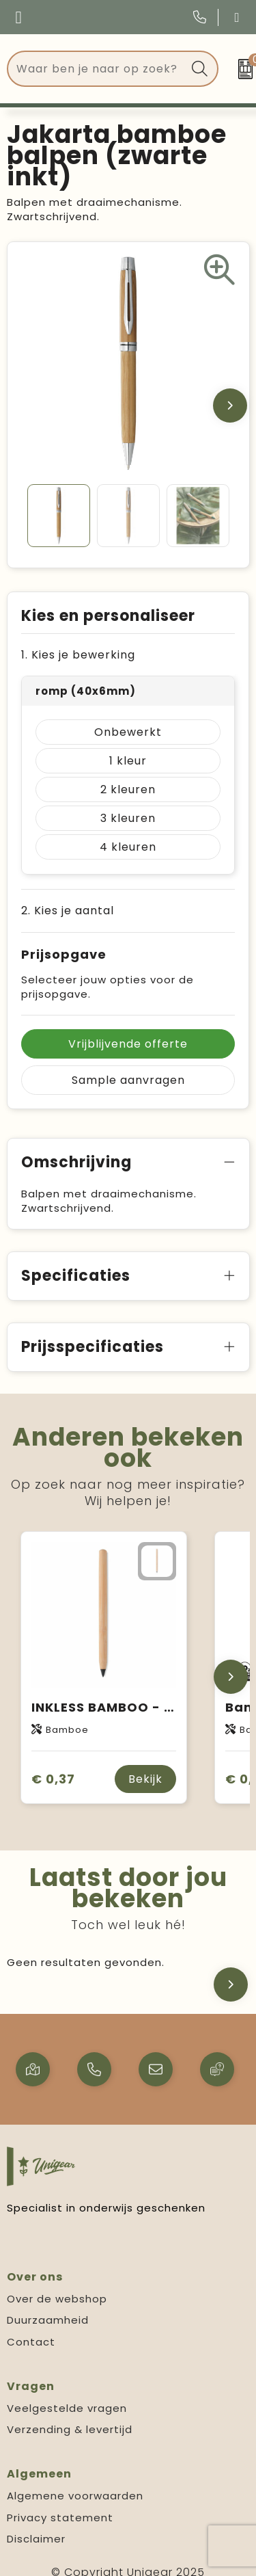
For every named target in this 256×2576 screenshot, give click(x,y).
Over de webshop (57, 2299)
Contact (31, 2342)
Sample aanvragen (128, 1080)
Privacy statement (60, 2517)
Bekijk (145, 1779)
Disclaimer (36, 2539)
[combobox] (97, 69)
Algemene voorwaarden (75, 2495)
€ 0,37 (53, 1779)
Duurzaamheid (48, 2320)
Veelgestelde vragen (67, 2408)
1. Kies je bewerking (78, 655)
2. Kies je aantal (67, 910)
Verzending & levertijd (69, 2429)
